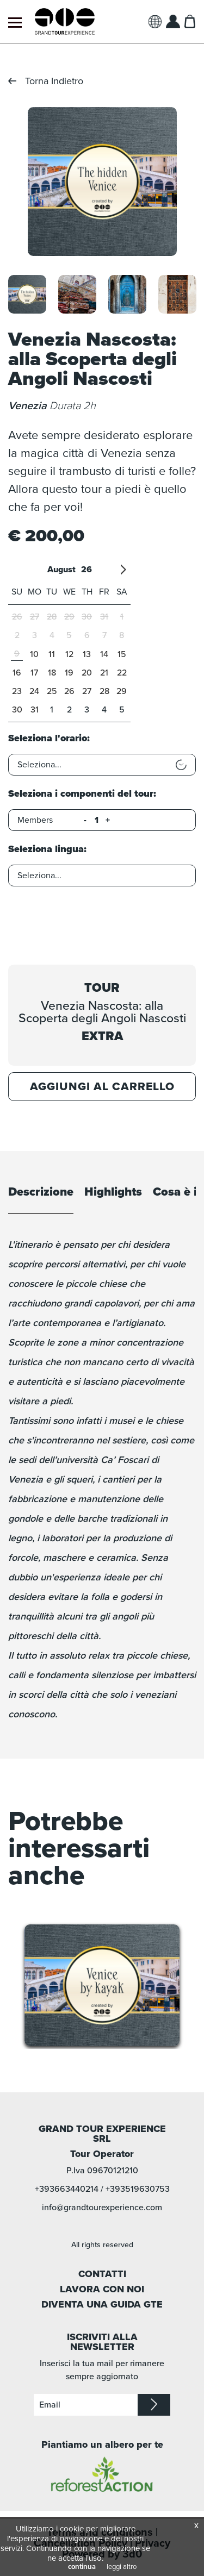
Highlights (113, 1192)
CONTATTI (102, 2274)
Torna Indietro (54, 81)
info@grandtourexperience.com (102, 2207)
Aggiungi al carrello (102, 1086)
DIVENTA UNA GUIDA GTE (102, 2304)
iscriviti (154, 2405)
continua (82, 2566)
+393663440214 (66, 2189)
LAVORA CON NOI (102, 2289)
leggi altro (122, 2566)
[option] (102, 181)
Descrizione (40, 1192)
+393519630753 (138, 2189)
